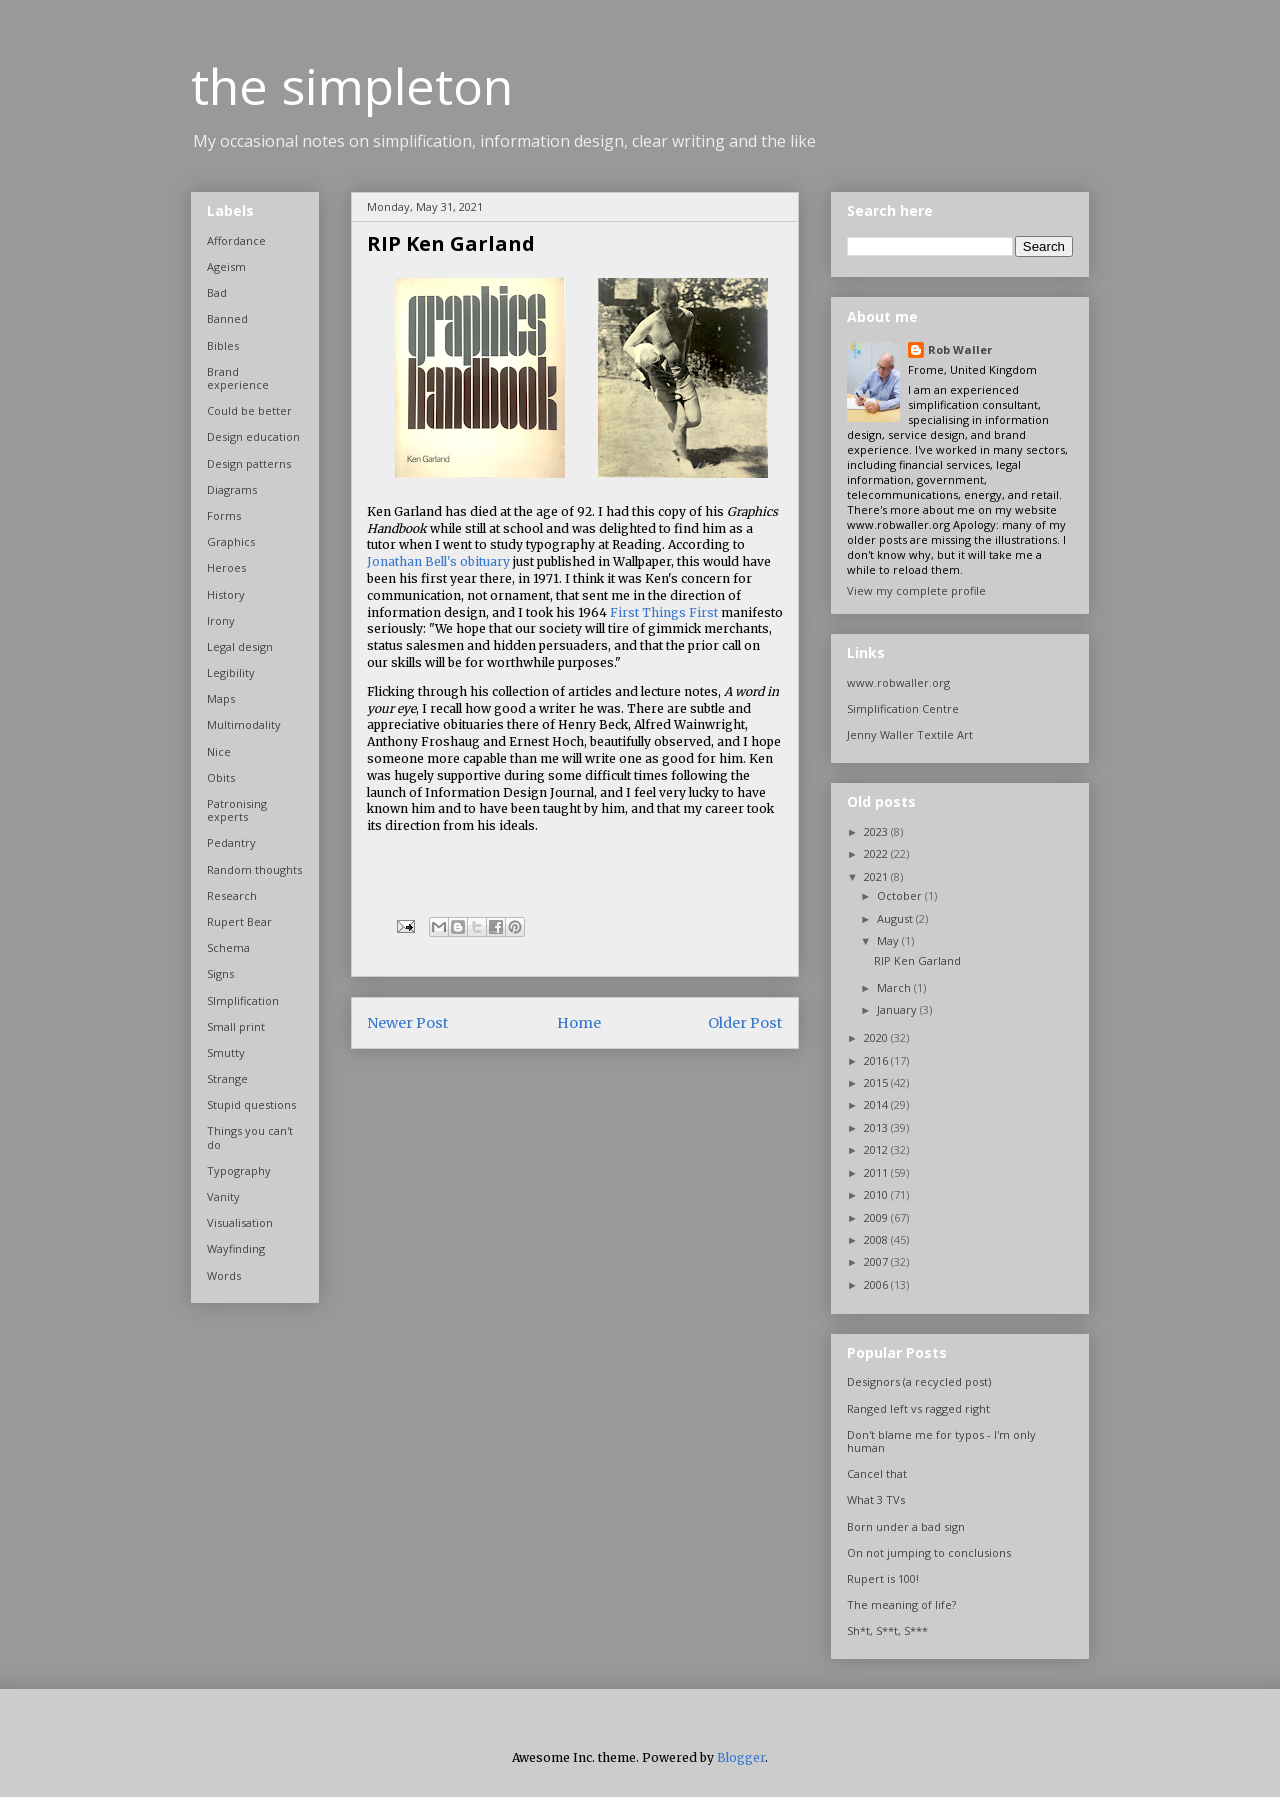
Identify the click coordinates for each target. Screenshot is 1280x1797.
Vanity (223, 1196)
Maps (221, 698)
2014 (877, 1104)
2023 (877, 831)
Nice (219, 751)
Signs (220, 973)
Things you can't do (250, 1137)
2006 (877, 1284)
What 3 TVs (876, 1499)
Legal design (240, 646)
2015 (877, 1082)
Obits (221, 777)
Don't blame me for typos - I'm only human (941, 1441)
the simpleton (352, 86)
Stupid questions (251, 1104)
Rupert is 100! (883, 1578)
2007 (877, 1261)
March (895, 987)
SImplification (243, 1000)
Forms (224, 515)
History (226, 594)
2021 (877, 876)
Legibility (231, 672)
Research (232, 895)
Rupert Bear (239, 921)
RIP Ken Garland (917, 960)
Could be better (249, 410)
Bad (217, 292)
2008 (877, 1239)
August (896, 918)
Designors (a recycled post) (919, 1381)
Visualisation (240, 1222)
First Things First (664, 612)
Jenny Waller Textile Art (910, 734)
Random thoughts (254, 869)
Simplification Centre (903, 708)
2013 (877, 1127)
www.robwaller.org (898, 682)
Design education (253, 436)
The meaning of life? (901, 1604)
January (898, 1009)
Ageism (226, 266)
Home (579, 1023)
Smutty (226, 1052)
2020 (877, 1037)
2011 (877, 1172)
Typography (239, 1170)
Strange (227, 1078)
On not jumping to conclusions (929, 1552)
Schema (228, 947)
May (889, 940)
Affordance (236, 240)
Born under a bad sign (906, 1526)
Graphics (231, 541)
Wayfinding (236, 1248)
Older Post (745, 1023)
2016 (877, 1060)
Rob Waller (960, 349)
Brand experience (238, 378)
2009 (877, 1217)
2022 (877, 853)
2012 (877, 1149)
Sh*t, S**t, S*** (887, 1630)
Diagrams (232, 489)
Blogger (741, 1757)
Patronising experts (237, 810)
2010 (877, 1194)
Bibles (223, 345)
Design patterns (249, 463)
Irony (221, 620)
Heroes (226, 567)
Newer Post (408, 1023)
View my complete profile (916, 590)
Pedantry (231, 842)
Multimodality (244, 724)
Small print (236, 1026)
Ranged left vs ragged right (918, 1408)
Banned (227, 318)
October (901, 895)
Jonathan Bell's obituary (438, 561)
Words (224, 1275)
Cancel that (877, 1473)
